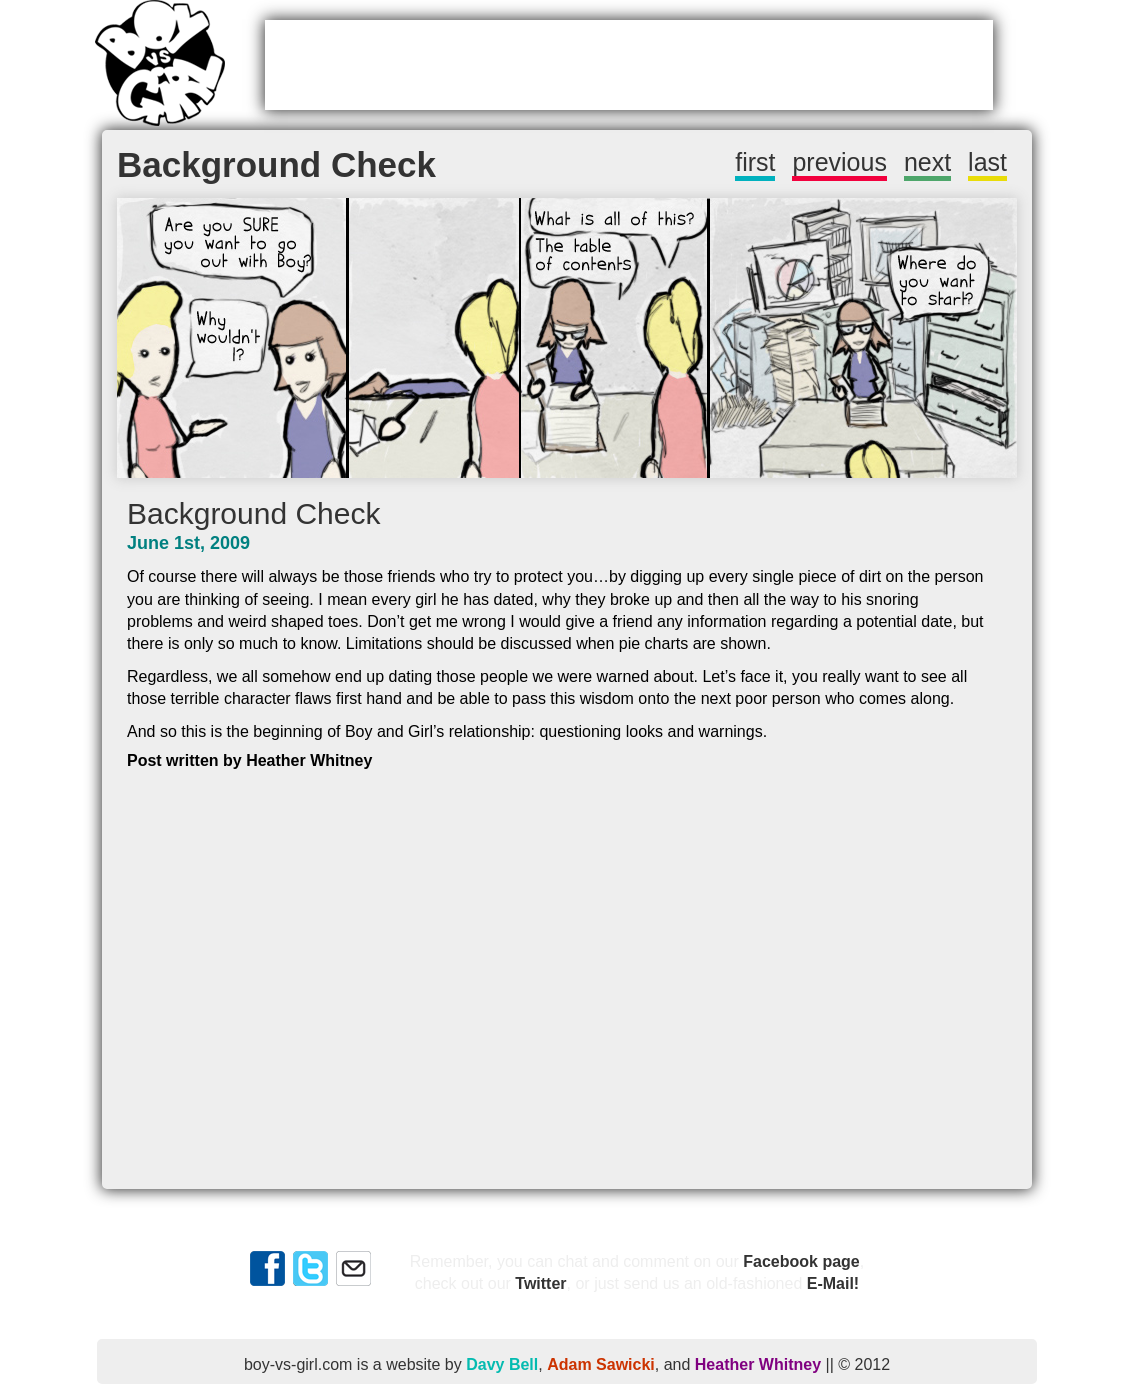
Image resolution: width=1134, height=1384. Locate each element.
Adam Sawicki (601, 1364)
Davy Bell (502, 1364)
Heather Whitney (758, 1364)
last (987, 162)
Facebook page (801, 1261)
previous (839, 162)
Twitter (540, 1283)
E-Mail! (833, 1283)
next (927, 162)
